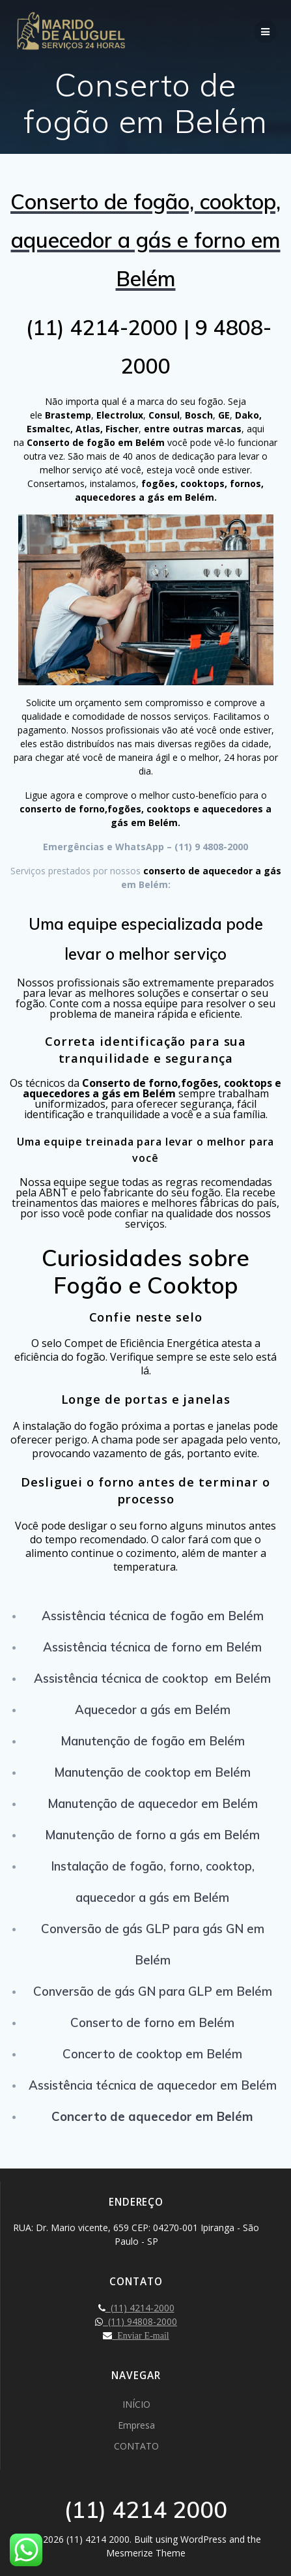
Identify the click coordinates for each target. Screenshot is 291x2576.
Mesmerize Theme (146, 2553)
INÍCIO (136, 2404)
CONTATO (136, 2446)
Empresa (136, 2425)
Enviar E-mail (140, 2335)
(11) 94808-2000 (140, 2321)
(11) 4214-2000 (139, 2308)
